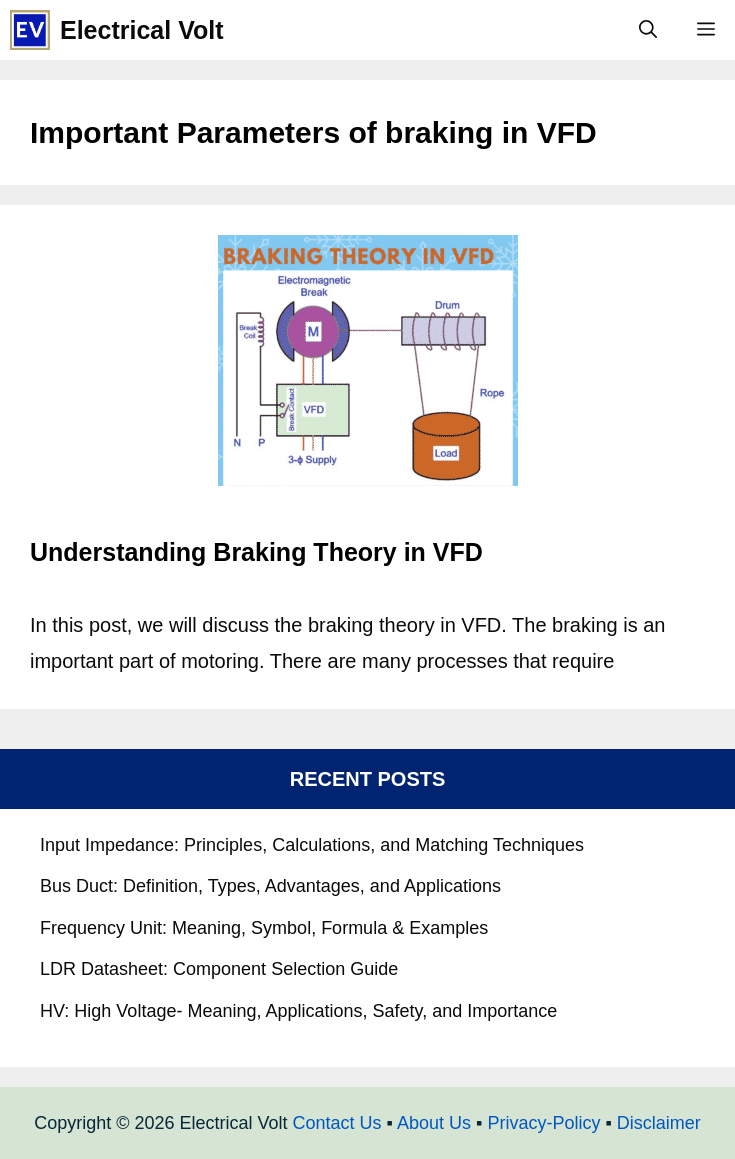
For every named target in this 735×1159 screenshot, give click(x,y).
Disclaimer (659, 1123)
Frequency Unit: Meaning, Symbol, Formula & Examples (264, 928)
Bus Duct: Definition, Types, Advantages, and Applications (270, 886)
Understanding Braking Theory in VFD (256, 552)
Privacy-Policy (543, 1123)
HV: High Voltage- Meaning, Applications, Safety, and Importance (298, 1011)
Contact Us (337, 1123)
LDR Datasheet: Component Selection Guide (219, 969)
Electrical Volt (142, 30)
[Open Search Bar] (648, 30)
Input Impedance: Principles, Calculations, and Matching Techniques (312, 845)
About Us (434, 1123)
